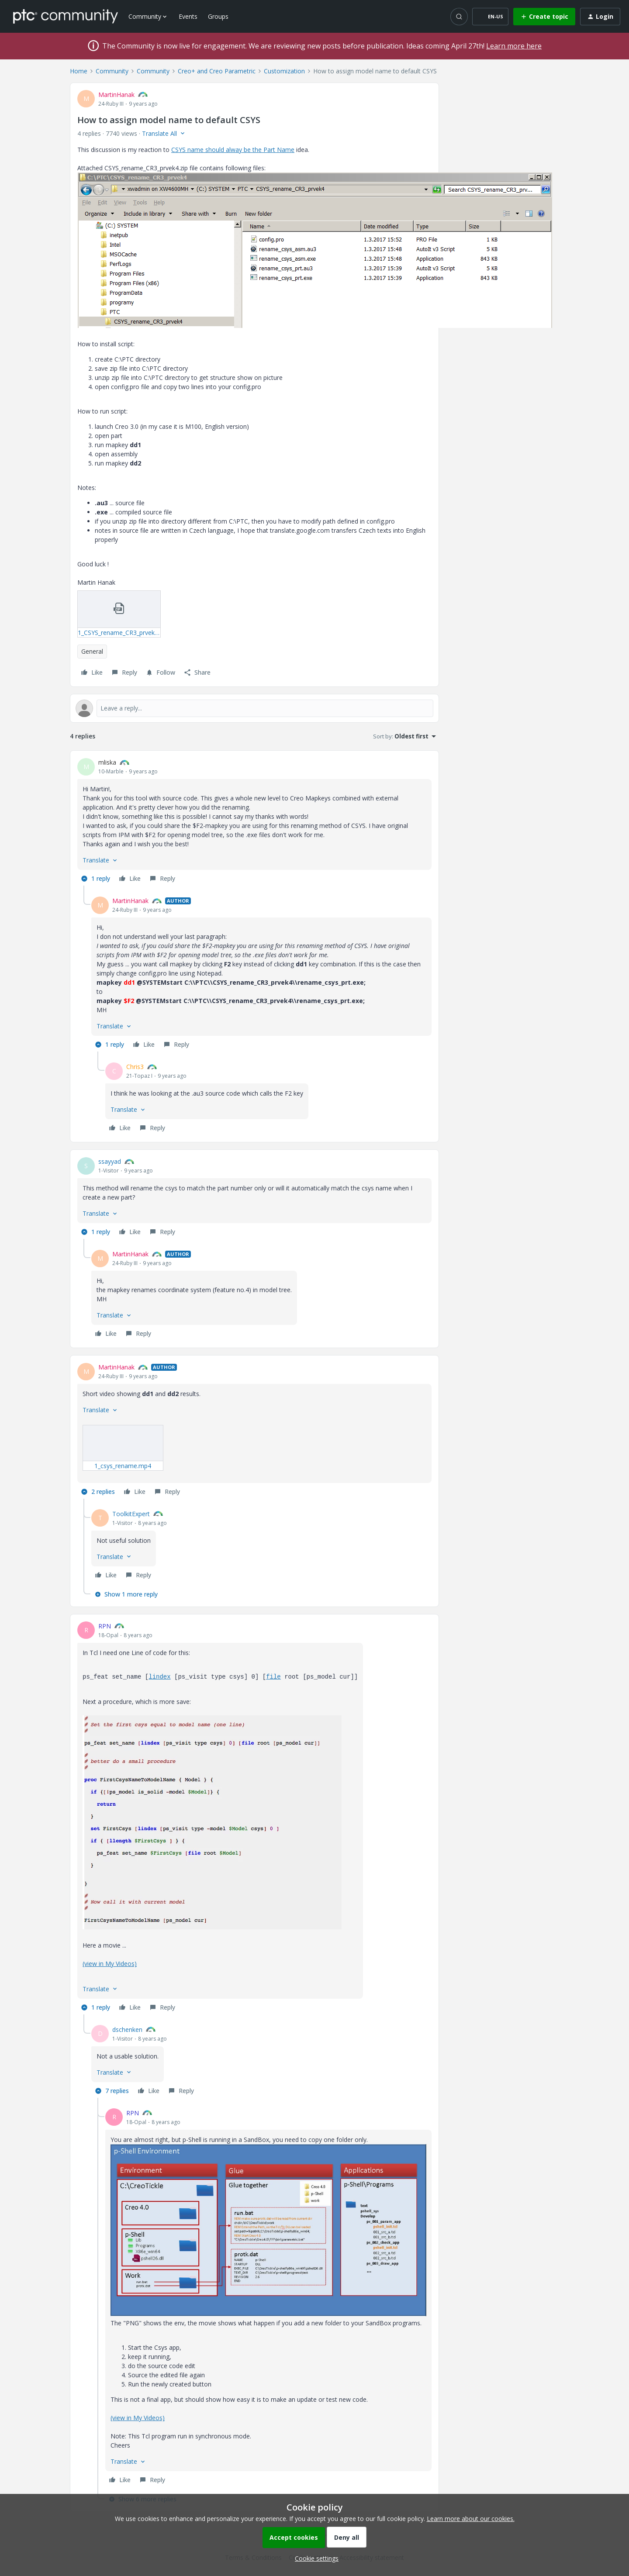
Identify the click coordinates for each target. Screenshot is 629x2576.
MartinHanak (116, 94)
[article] (254, 822)
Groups (218, 16)
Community (112, 71)
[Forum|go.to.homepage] (65, 16)
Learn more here (514, 46)
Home (78, 71)
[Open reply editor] (254, 708)
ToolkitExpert (131, 1514)
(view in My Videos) (110, 1963)
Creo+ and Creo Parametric (217, 71)
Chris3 (135, 1066)
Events (188, 16)
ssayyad (109, 1161)
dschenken (127, 2029)
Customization (284, 71)
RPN (104, 1626)
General (92, 651)
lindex (159, 1677)
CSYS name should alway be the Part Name (232, 149)
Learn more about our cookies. (471, 2518)
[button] (490, 16)
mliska (107, 762)
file (273, 1677)
